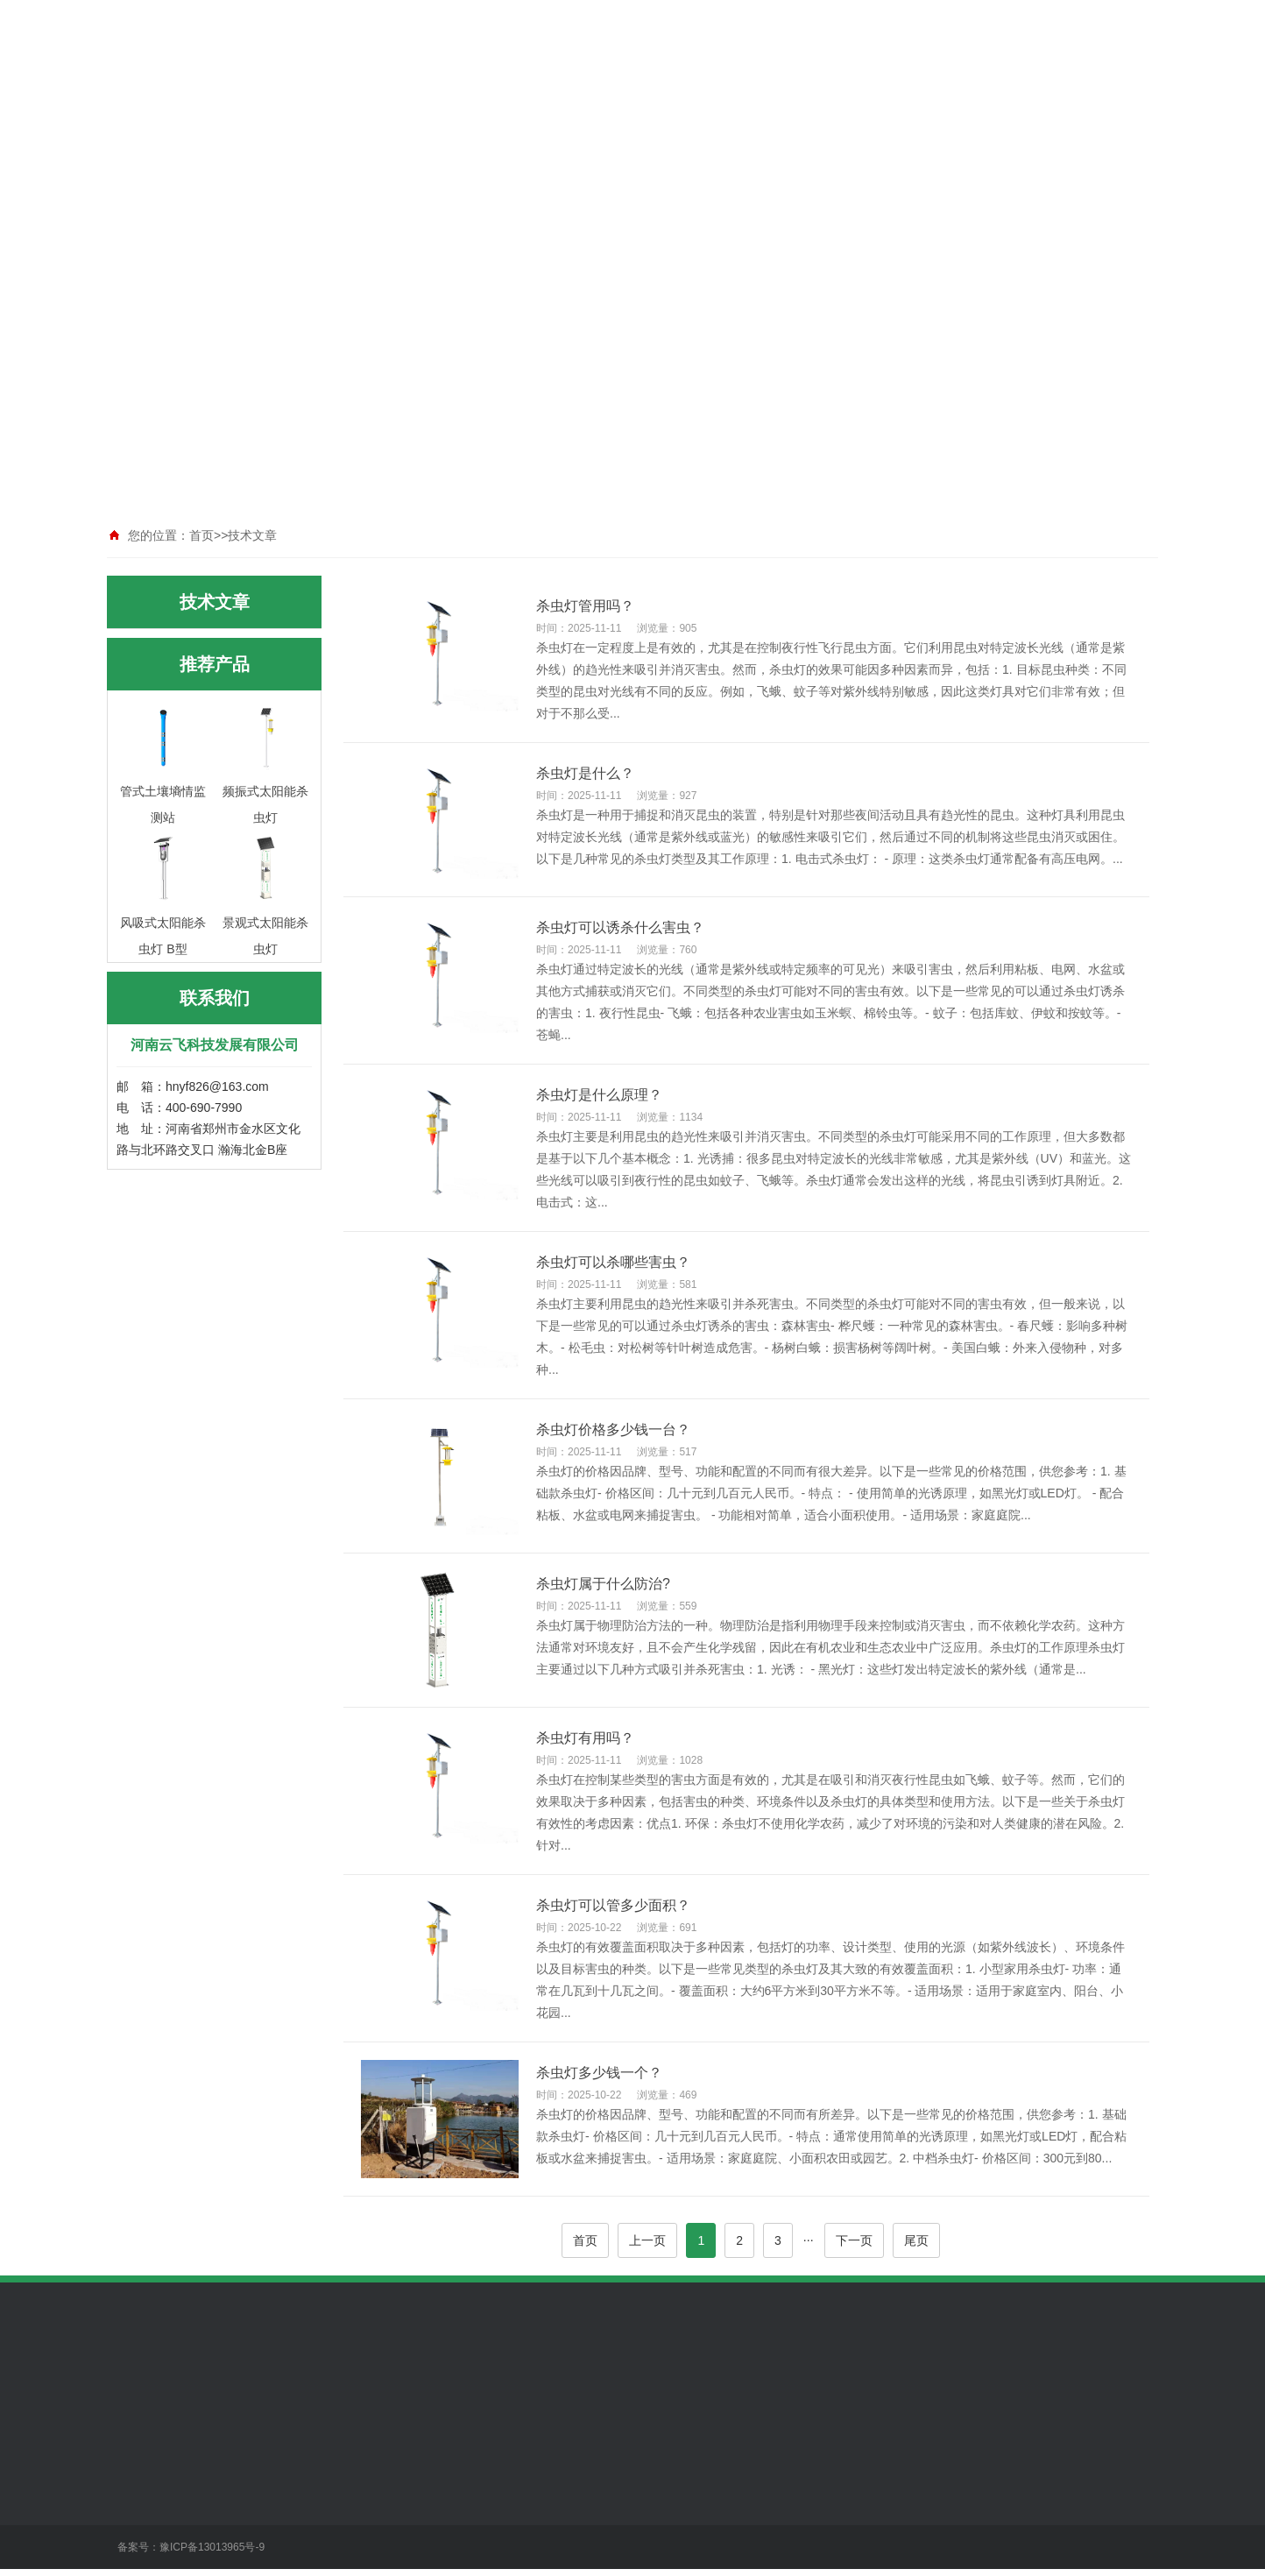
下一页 (854, 2240)
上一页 (647, 2240)
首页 (585, 2240)
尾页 (916, 2240)
